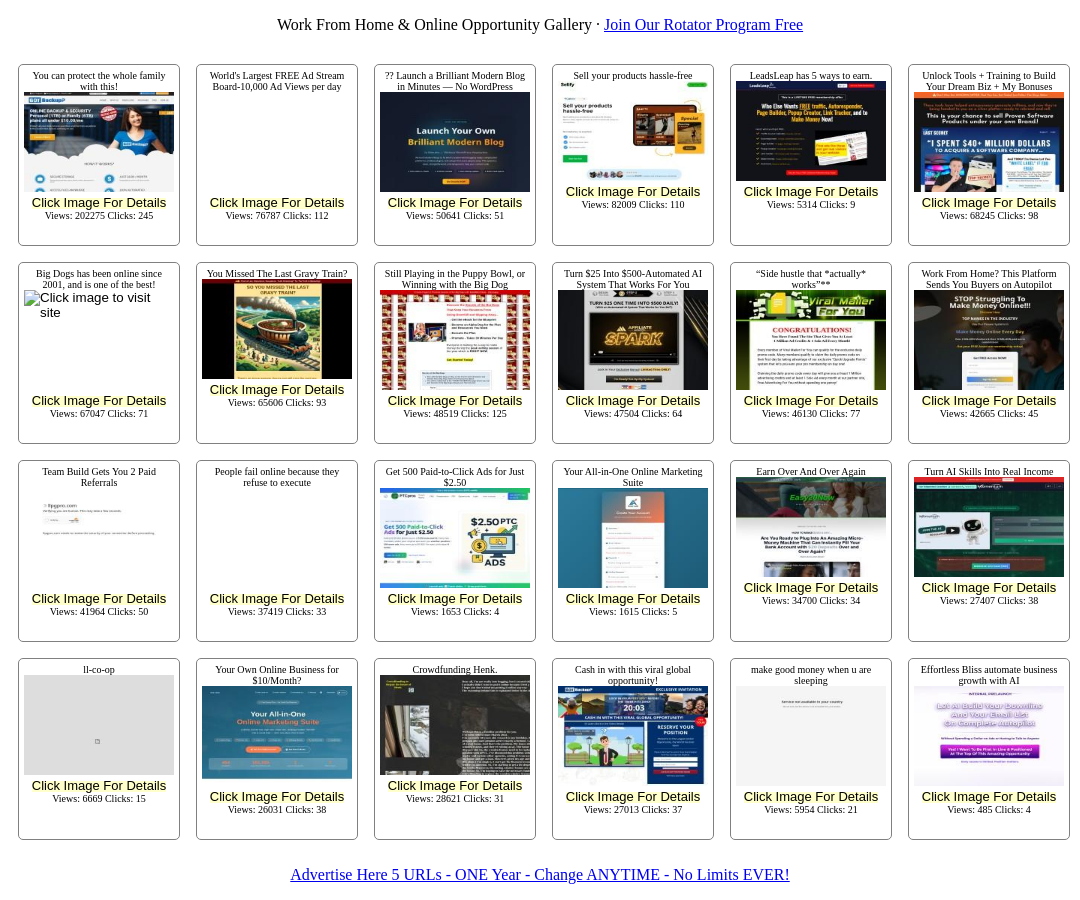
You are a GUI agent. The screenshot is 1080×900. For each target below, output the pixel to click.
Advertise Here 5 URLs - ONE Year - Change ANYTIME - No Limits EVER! (539, 874)
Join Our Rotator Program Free (703, 24)
